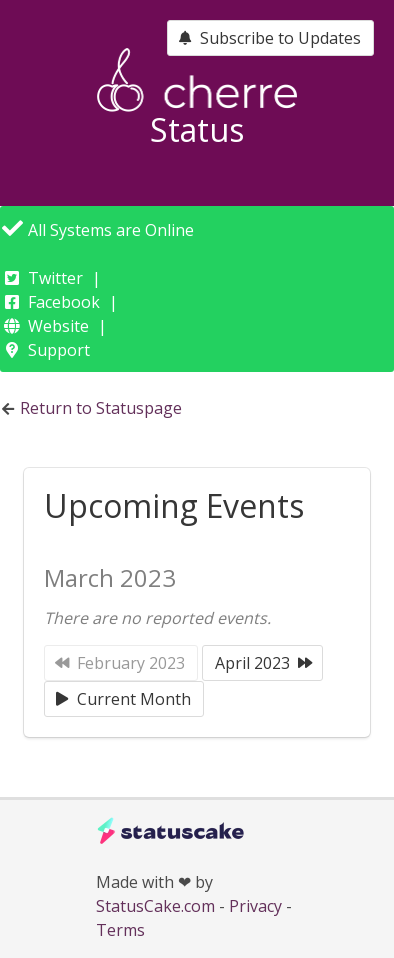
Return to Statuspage (101, 408)
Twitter (55, 278)
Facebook (64, 302)
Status (197, 129)
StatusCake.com (155, 906)
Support (59, 350)
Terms (120, 930)
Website (58, 326)
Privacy (255, 906)
